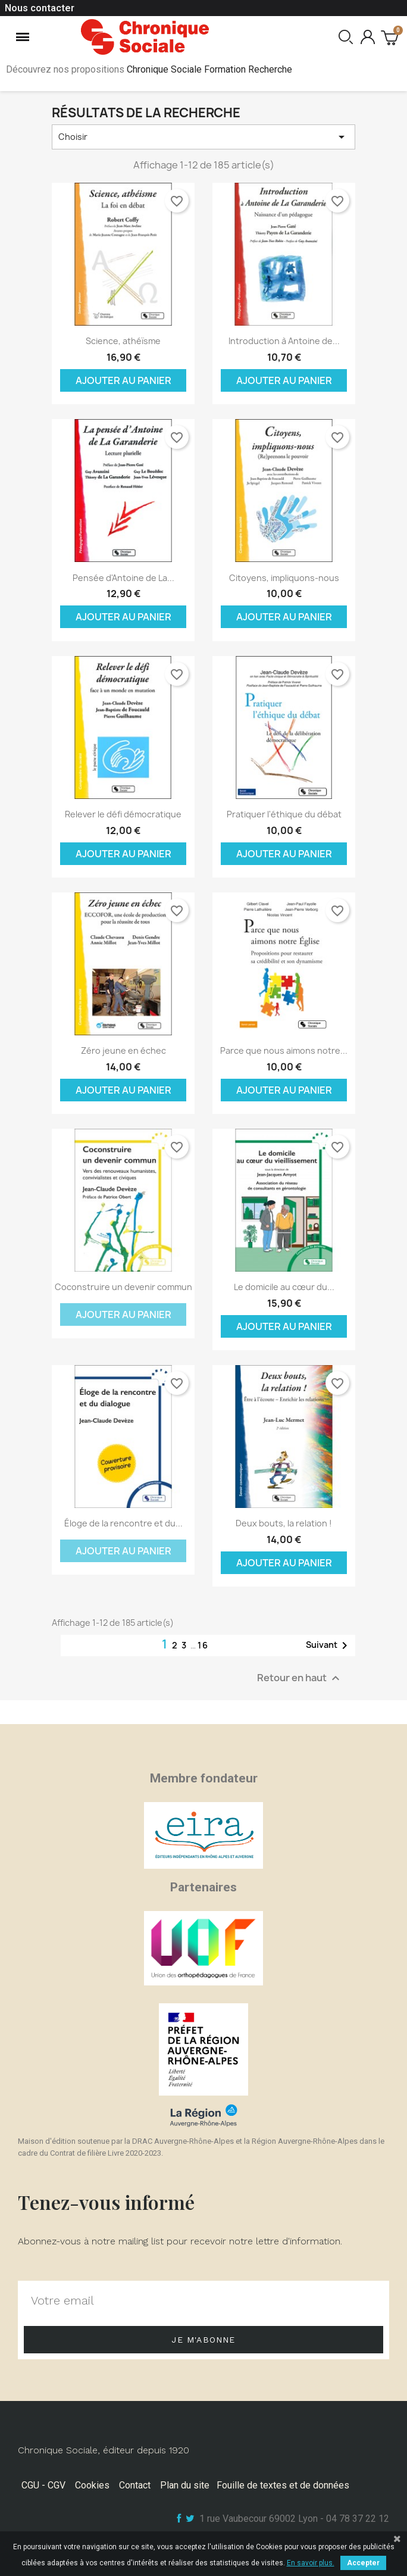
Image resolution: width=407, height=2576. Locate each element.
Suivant (329, 1645)
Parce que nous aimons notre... (283, 1050)
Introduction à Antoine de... (284, 340)
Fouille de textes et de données (283, 2485)
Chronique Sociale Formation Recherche (209, 69)
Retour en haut (300, 1678)
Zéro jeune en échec (123, 1050)
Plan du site (184, 2485)
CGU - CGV (43, 2485)
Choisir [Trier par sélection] (203, 137)
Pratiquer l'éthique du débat (284, 814)
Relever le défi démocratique (123, 814)
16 (203, 1645)
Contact (135, 2485)
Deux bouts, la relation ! (284, 1523)
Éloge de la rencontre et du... (123, 1523)
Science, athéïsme (123, 340)
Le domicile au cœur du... (284, 1286)
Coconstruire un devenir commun (123, 1286)
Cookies (92, 2485)
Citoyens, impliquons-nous (284, 577)
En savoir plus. (310, 2563)
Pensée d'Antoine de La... (123, 577)
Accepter (363, 2563)
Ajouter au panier (123, 380)
